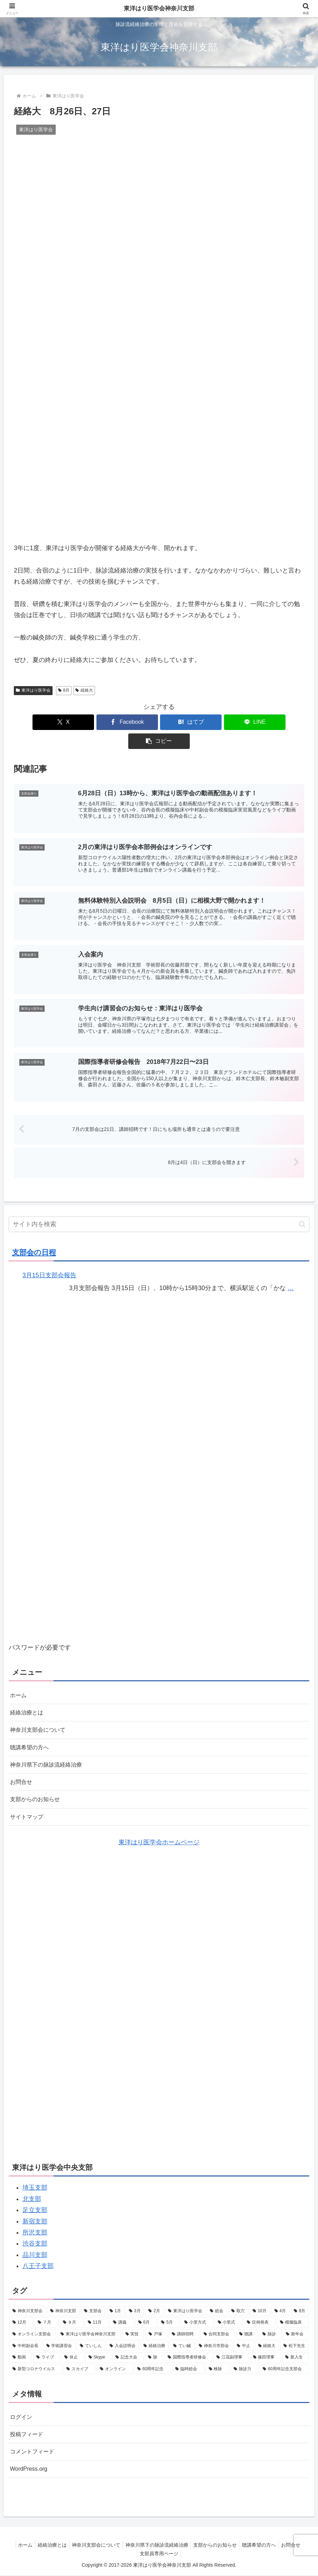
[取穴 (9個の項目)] (238, 2308)
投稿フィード (28, 2432)
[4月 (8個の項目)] (280, 2308)
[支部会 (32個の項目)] (93, 2308)
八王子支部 (38, 2262)
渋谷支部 (34, 2240)
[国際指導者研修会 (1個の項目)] (188, 2354)
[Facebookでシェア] (110, 722)
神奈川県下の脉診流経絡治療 (50, 1757)
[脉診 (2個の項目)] (270, 2331)
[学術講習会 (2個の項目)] (59, 2342)
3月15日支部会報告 (49, 1263)
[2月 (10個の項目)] (154, 2308)
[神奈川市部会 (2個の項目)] (214, 2342)
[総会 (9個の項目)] (217, 2308)
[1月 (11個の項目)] (115, 2308)
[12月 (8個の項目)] (21, 2319)
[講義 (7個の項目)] (121, 2319)
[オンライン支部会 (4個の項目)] (32, 2331)
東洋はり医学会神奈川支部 (159, 8)
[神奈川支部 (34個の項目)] (63, 2308)
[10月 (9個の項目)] (260, 2308)
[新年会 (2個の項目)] (296, 2331)
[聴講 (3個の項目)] (247, 2331)
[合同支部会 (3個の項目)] (217, 2331)
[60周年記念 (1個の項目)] (152, 2366)
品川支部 (34, 2251)
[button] (256, 722)
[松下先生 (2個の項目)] (294, 2342)
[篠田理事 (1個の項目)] (265, 2354)
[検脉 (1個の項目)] (217, 2366)
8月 (63, 690)
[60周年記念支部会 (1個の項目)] (284, 2366)
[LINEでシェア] (208, 722)
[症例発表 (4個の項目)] (259, 2319)
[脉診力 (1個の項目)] (244, 2366)
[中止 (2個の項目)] (244, 2342)
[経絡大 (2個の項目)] (267, 2342)
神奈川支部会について (41, 1720)
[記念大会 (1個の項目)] (127, 2354)
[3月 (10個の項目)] (135, 2308)
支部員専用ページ (159, 2554)
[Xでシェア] (61, 722)
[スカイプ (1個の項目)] (79, 2366)
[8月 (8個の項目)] (300, 2308)
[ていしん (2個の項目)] (91, 2342)
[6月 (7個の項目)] (146, 2319)
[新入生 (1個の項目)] (295, 2354)
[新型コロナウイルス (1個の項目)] (35, 2366)
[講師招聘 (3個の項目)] (184, 2331)
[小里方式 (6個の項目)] (197, 2319)
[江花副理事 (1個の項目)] (230, 2354)
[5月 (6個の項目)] (169, 2319)
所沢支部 (34, 2229)
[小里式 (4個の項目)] (228, 2319)
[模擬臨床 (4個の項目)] (293, 2319)
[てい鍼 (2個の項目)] (182, 2342)
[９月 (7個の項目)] (71, 2319)
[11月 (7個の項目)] (97, 2319)
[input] (159, 1212)
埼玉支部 (34, 2184)
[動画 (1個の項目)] (20, 2354)
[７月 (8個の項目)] (46, 2319)
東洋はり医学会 (33, 690)
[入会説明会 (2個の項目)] (122, 2342)
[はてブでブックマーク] (159, 722)
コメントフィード (35, 2451)
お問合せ (22, 1775)
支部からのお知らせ (38, 1794)
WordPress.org (31, 2469)
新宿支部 (34, 2217)
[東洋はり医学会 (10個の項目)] (185, 2308)
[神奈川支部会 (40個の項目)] (27, 2308)
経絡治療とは (28, 1702)
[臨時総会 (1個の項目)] (188, 2366)
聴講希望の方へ (32, 1739)
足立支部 (34, 2206)
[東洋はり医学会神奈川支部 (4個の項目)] (89, 2331)
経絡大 (84, 690)
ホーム (19, 1683)
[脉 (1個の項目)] (154, 2354)
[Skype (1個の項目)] (98, 2354)
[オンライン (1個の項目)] (115, 2366)
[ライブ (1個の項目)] (46, 2354)
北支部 (31, 2195)
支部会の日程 (34, 1240)
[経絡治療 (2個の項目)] (154, 2342)
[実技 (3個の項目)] (133, 2331)
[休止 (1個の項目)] (72, 2354)
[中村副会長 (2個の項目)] (25, 2342)
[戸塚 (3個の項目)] (156, 2331)
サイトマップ (28, 1812)
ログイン (22, 2414)
